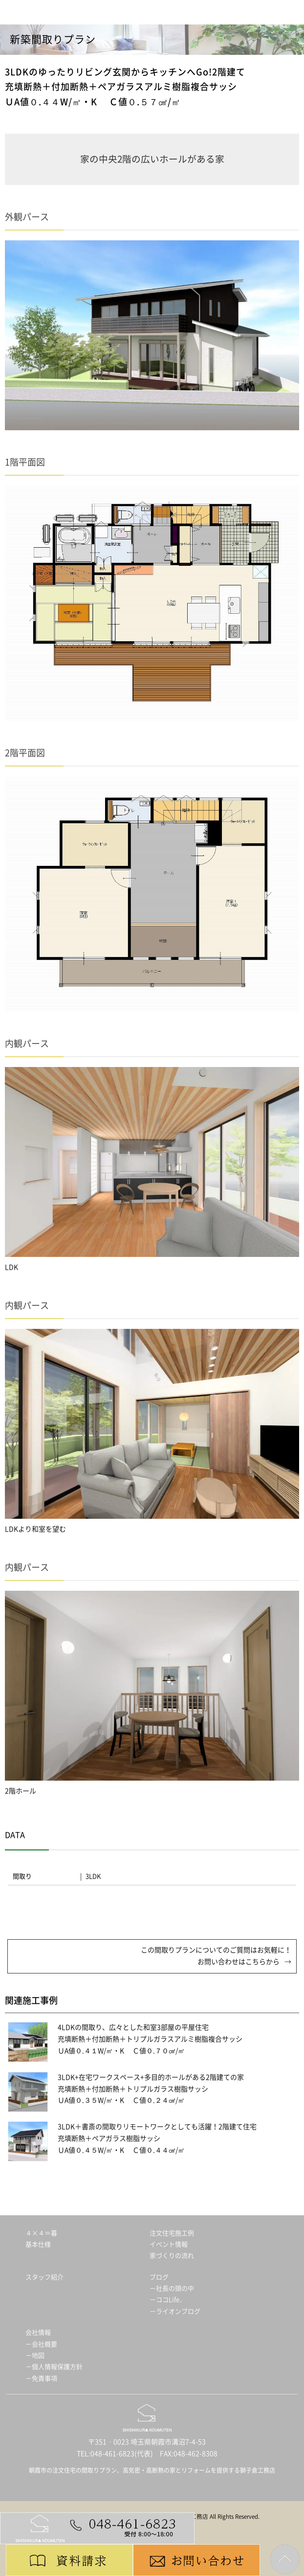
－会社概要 (41, 2344)
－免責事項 (41, 2378)
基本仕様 (38, 2244)
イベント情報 (169, 2244)
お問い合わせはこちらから (238, 1961)
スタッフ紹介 (44, 2277)
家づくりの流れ (172, 2255)
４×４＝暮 (41, 2233)
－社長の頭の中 (172, 2288)
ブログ (159, 2277)
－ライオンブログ (175, 2311)
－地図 (34, 2355)
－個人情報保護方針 (54, 2367)
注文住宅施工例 (172, 2233)
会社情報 (38, 2332)
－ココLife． (168, 2300)
